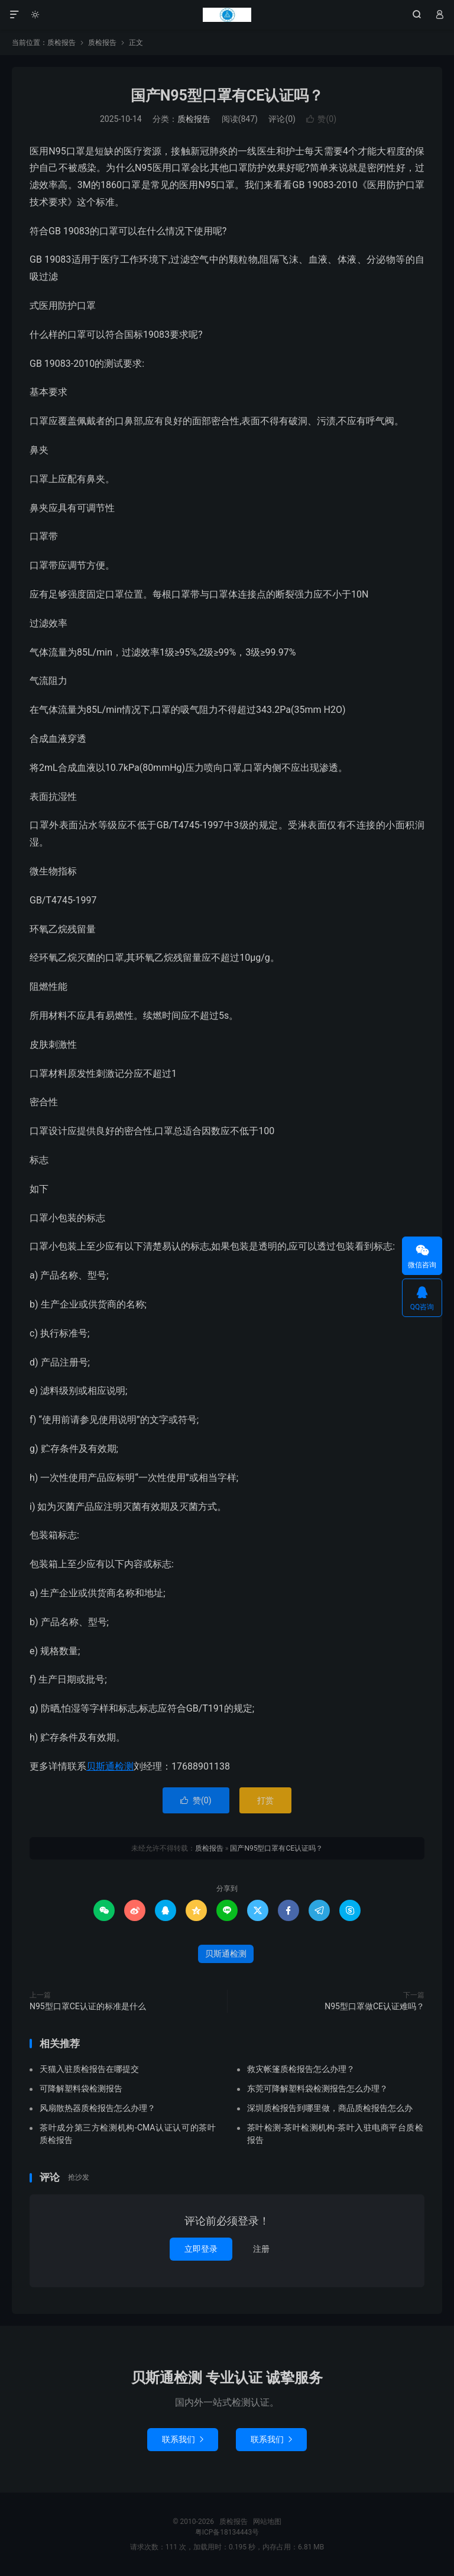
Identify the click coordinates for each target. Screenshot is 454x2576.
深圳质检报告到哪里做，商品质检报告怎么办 (330, 2108)
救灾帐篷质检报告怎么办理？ (301, 2069)
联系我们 (182, 2439)
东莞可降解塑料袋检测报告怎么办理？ (317, 2088)
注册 (261, 2249)
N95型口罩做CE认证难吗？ (374, 2006)
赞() (321, 119)
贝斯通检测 (110, 1766)
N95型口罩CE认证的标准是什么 (88, 2006)
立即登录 (201, 2249)
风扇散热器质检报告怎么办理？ (97, 2108)
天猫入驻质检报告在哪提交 (89, 2069)
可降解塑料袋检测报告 (81, 2088)
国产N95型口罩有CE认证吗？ (227, 95)
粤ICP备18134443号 (227, 2532)
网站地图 (267, 2521)
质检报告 (227, 15)
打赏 (265, 1800)
